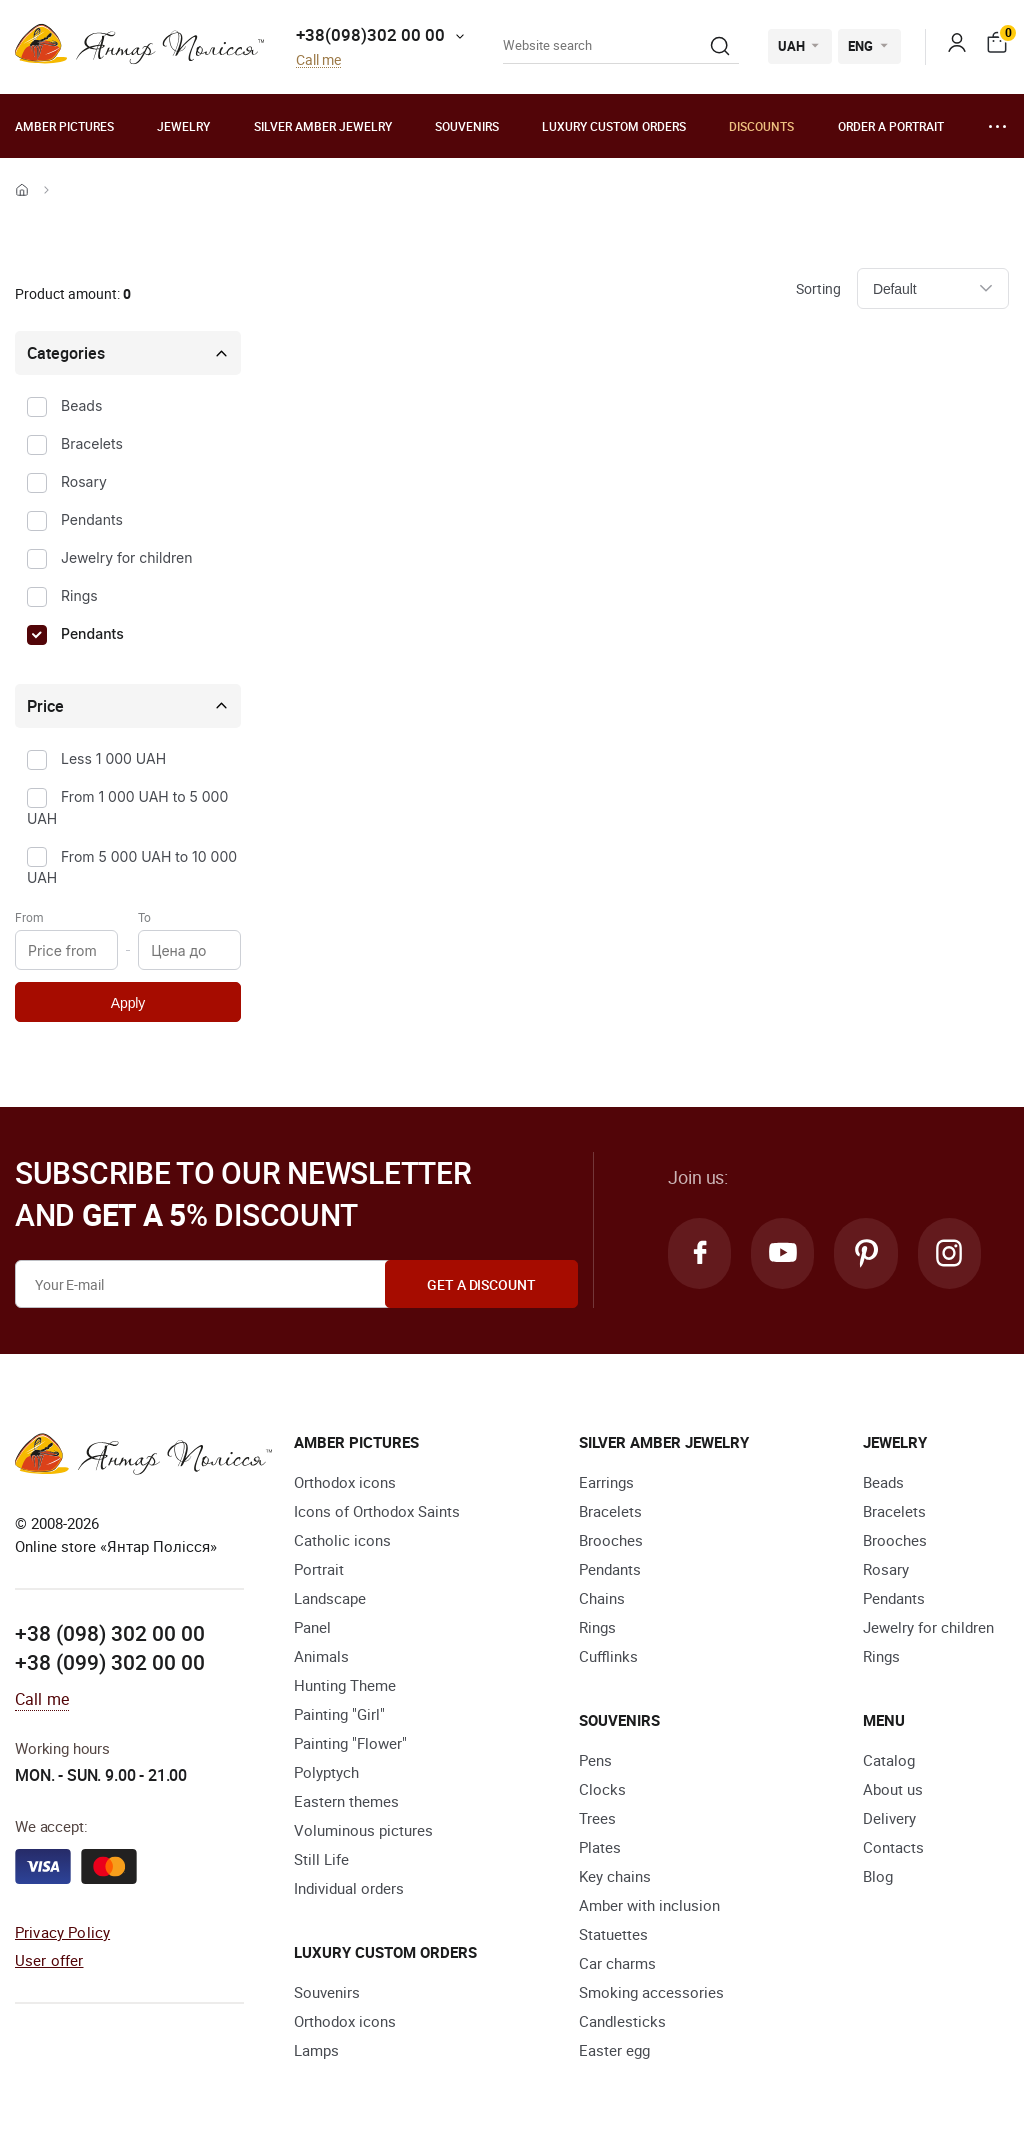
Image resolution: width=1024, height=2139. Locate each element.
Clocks (602, 1789)
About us (893, 1789)
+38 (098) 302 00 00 (110, 1633)
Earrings (606, 1482)
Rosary (84, 481)
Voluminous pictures (363, 1830)
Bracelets (92, 443)
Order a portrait (891, 126)
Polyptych (326, 1772)
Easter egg (614, 2050)
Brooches (611, 1540)
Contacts (893, 1847)
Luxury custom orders (614, 126)
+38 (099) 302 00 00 (110, 1662)
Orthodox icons (345, 1482)
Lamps (316, 2050)
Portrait (319, 1569)
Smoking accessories (651, 1992)
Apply (128, 1003)
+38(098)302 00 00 (370, 34)
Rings (79, 595)
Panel (312, 1627)
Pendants (92, 519)
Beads (81, 405)
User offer (49, 1960)
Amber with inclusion (649, 1905)
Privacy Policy (62, 1932)
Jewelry (183, 126)
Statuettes (613, 1934)
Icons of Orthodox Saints (377, 1511)
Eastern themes (346, 1801)
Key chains (615, 1876)
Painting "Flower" (350, 1743)
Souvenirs (467, 126)
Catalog (889, 1760)
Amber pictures (64, 126)
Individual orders (349, 1888)
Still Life (321, 1859)
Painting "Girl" (339, 1714)
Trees (597, 1818)
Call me (318, 60)
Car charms (617, 1963)
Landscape (330, 1598)
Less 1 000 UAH (113, 758)
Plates (600, 1847)
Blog (878, 1876)
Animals (321, 1656)
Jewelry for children (126, 557)
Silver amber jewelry (323, 126)
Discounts (761, 126)
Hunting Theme (345, 1685)
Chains (602, 1598)
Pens (595, 1760)
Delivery (889, 1818)
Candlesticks (622, 2021)
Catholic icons (342, 1540)
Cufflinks (608, 1656)
